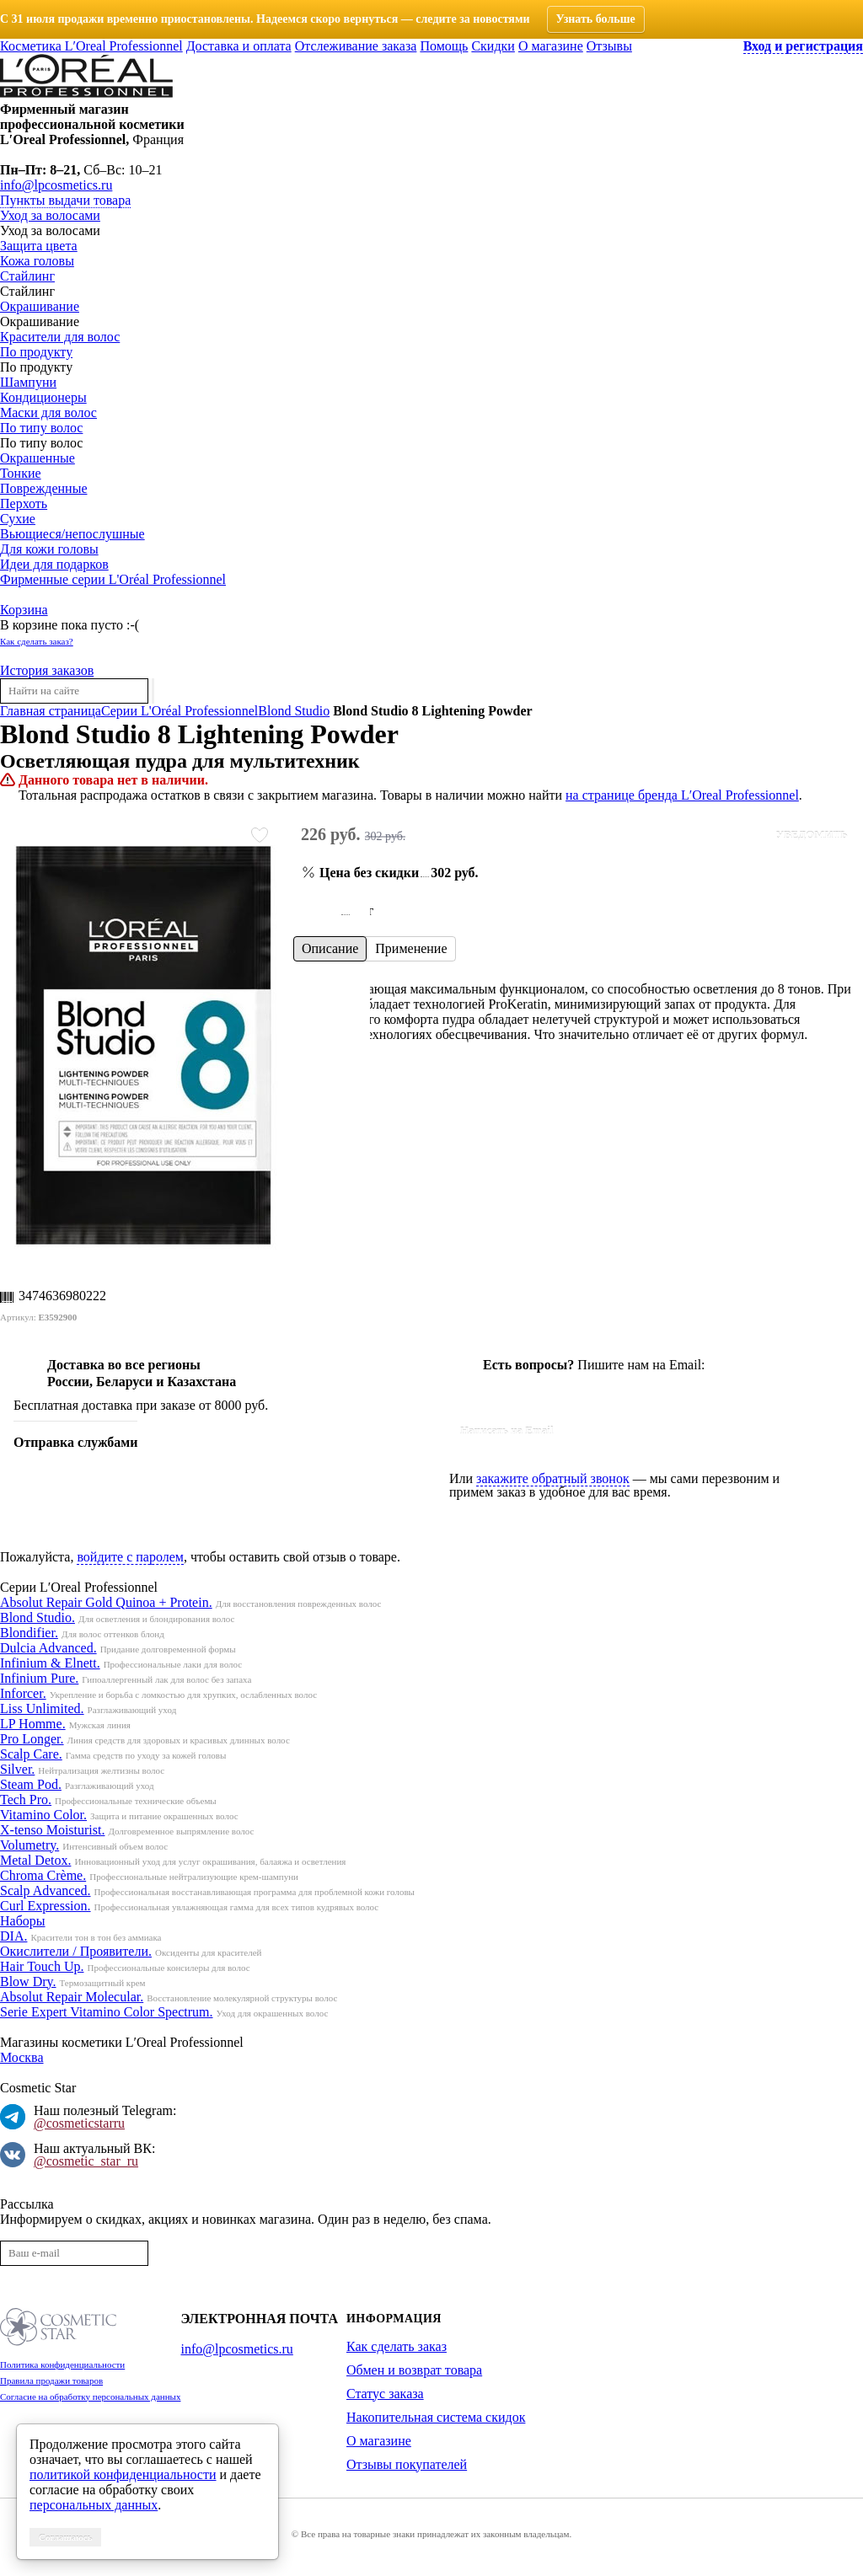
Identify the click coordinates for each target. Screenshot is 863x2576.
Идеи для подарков (54, 564)
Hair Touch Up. (41, 1966)
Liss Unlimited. (42, 1708)
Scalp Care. (31, 1754)
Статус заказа (385, 2393)
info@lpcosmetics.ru (56, 185)
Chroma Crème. (43, 1875)
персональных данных (93, 2505)
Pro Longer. (32, 1739)
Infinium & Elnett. (50, 1663)
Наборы (23, 1921)
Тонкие (20, 473)
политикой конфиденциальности (123, 2474)
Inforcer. (23, 1693)
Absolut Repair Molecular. (71, 1997)
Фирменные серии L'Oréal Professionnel (113, 579)
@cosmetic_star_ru (86, 2161)
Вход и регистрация (803, 46)
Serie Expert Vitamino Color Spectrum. (106, 2012)
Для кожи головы (49, 549)
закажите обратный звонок (553, 1478)
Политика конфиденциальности (62, 2364)
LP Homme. (33, 1723)
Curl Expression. (45, 1906)
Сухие (17, 518)
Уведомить (811, 834)
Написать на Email (507, 1430)
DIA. (13, 1936)
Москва (22, 2057)
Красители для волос (60, 336)
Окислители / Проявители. (76, 1951)
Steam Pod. (31, 1784)
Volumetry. (29, 1845)
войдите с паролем (130, 1557)
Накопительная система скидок (435, 2417)
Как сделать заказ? (36, 641)
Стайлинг (27, 276)
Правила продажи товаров (51, 2380)
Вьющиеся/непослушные (72, 534)
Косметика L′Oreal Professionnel (91, 46)
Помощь (444, 46)
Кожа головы (37, 261)
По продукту (36, 352)
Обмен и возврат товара (414, 2370)
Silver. (17, 1769)
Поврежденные (43, 488)
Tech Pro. (25, 1799)
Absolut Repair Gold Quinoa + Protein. (106, 1602)
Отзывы (609, 46)
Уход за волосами (50, 215)
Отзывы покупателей (406, 2464)
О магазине (550, 46)
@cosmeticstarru (79, 2123)
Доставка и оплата (239, 46)
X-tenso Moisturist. (52, 1830)
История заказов (47, 670)
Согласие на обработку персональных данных (90, 2396)
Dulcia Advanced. (48, 1648)
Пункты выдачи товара (65, 200)
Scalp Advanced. (45, 1890)
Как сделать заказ (396, 2346)
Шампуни (28, 382)
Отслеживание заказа (356, 46)
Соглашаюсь (65, 2537)
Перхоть (23, 503)
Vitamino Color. (43, 1814)
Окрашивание (39, 306)
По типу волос (41, 427)
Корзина (24, 609)
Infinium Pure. (39, 1678)
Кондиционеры (43, 397)
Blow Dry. (28, 1981)
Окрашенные (37, 458)
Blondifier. (29, 1632)
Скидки (492, 46)
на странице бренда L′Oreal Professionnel (682, 795)
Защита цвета (39, 245)
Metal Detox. (35, 1860)
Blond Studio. (37, 1617)
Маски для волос (48, 412)
